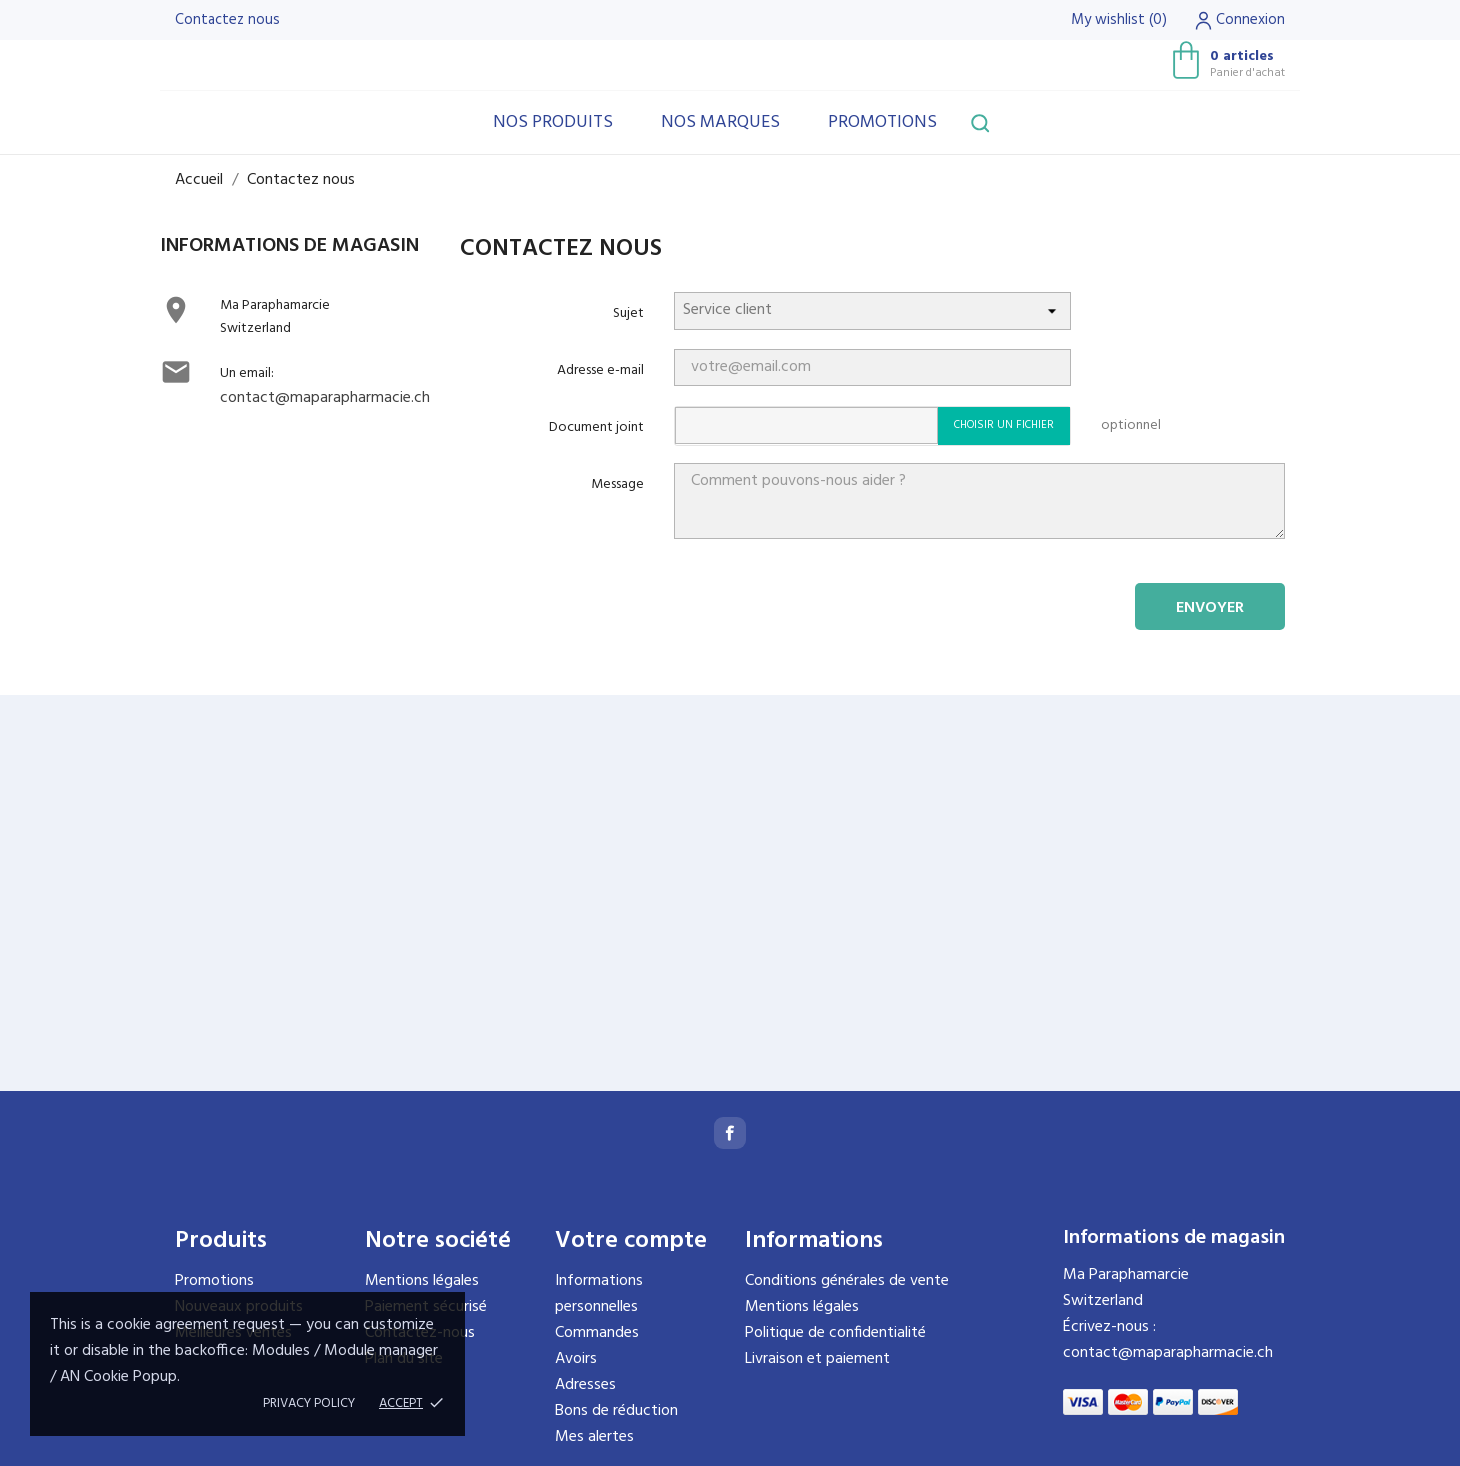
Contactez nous (227, 20)
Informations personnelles (599, 1294)
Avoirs (576, 1359)
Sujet (628, 313)
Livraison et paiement (817, 1359)
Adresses (585, 1385)
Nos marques (720, 122)
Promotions (882, 122)
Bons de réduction (616, 1411)
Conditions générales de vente (847, 1281)
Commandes (597, 1333)
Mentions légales (422, 1281)
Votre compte (631, 1241)
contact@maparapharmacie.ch (325, 398)
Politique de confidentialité (835, 1333)
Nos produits (553, 122)
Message (617, 484)
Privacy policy (309, 1403)
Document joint (596, 427)
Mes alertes (594, 1437)
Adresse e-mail (600, 370)
